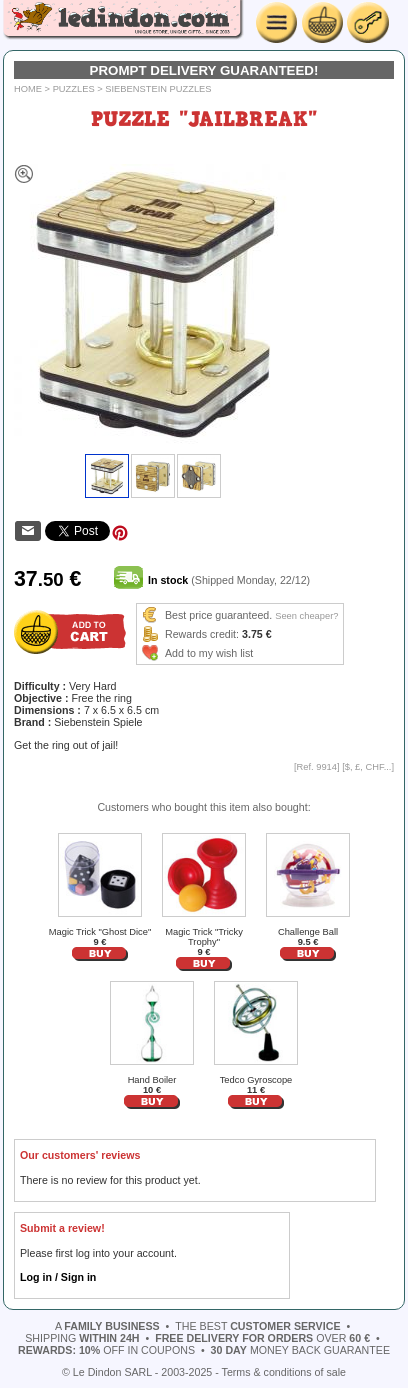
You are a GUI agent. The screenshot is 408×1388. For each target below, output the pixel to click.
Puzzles (74, 89)
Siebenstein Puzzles (158, 89)
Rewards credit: (202, 634)
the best (257, 1326)
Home (28, 89)
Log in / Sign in (58, 1277)
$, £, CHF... (368, 767)
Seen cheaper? (306, 616)
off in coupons (106, 1350)
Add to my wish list (209, 653)
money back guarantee (300, 1350)
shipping (82, 1338)
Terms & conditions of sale (284, 1372)
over (262, 1338)
